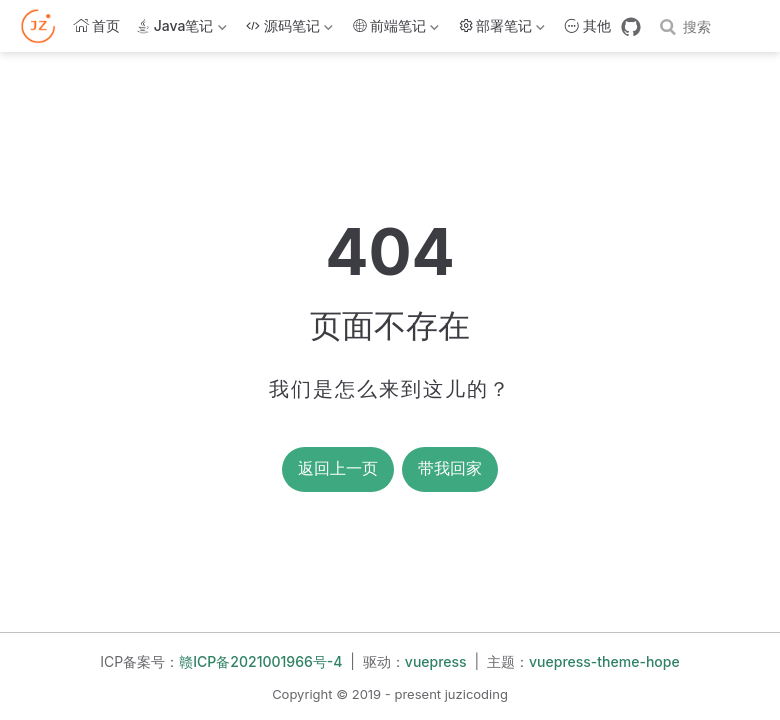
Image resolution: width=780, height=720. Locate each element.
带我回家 (450, 468)
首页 (97, 25)
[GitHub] (631, 27)
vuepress (436, 661)
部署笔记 (502, 29)
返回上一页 (338, 468)
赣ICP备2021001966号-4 (260, 661)
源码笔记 (289, 29)
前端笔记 (396, 29)
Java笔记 (181, 29)
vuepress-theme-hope (604, 661)
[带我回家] (44, 26)
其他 (588, 25)
